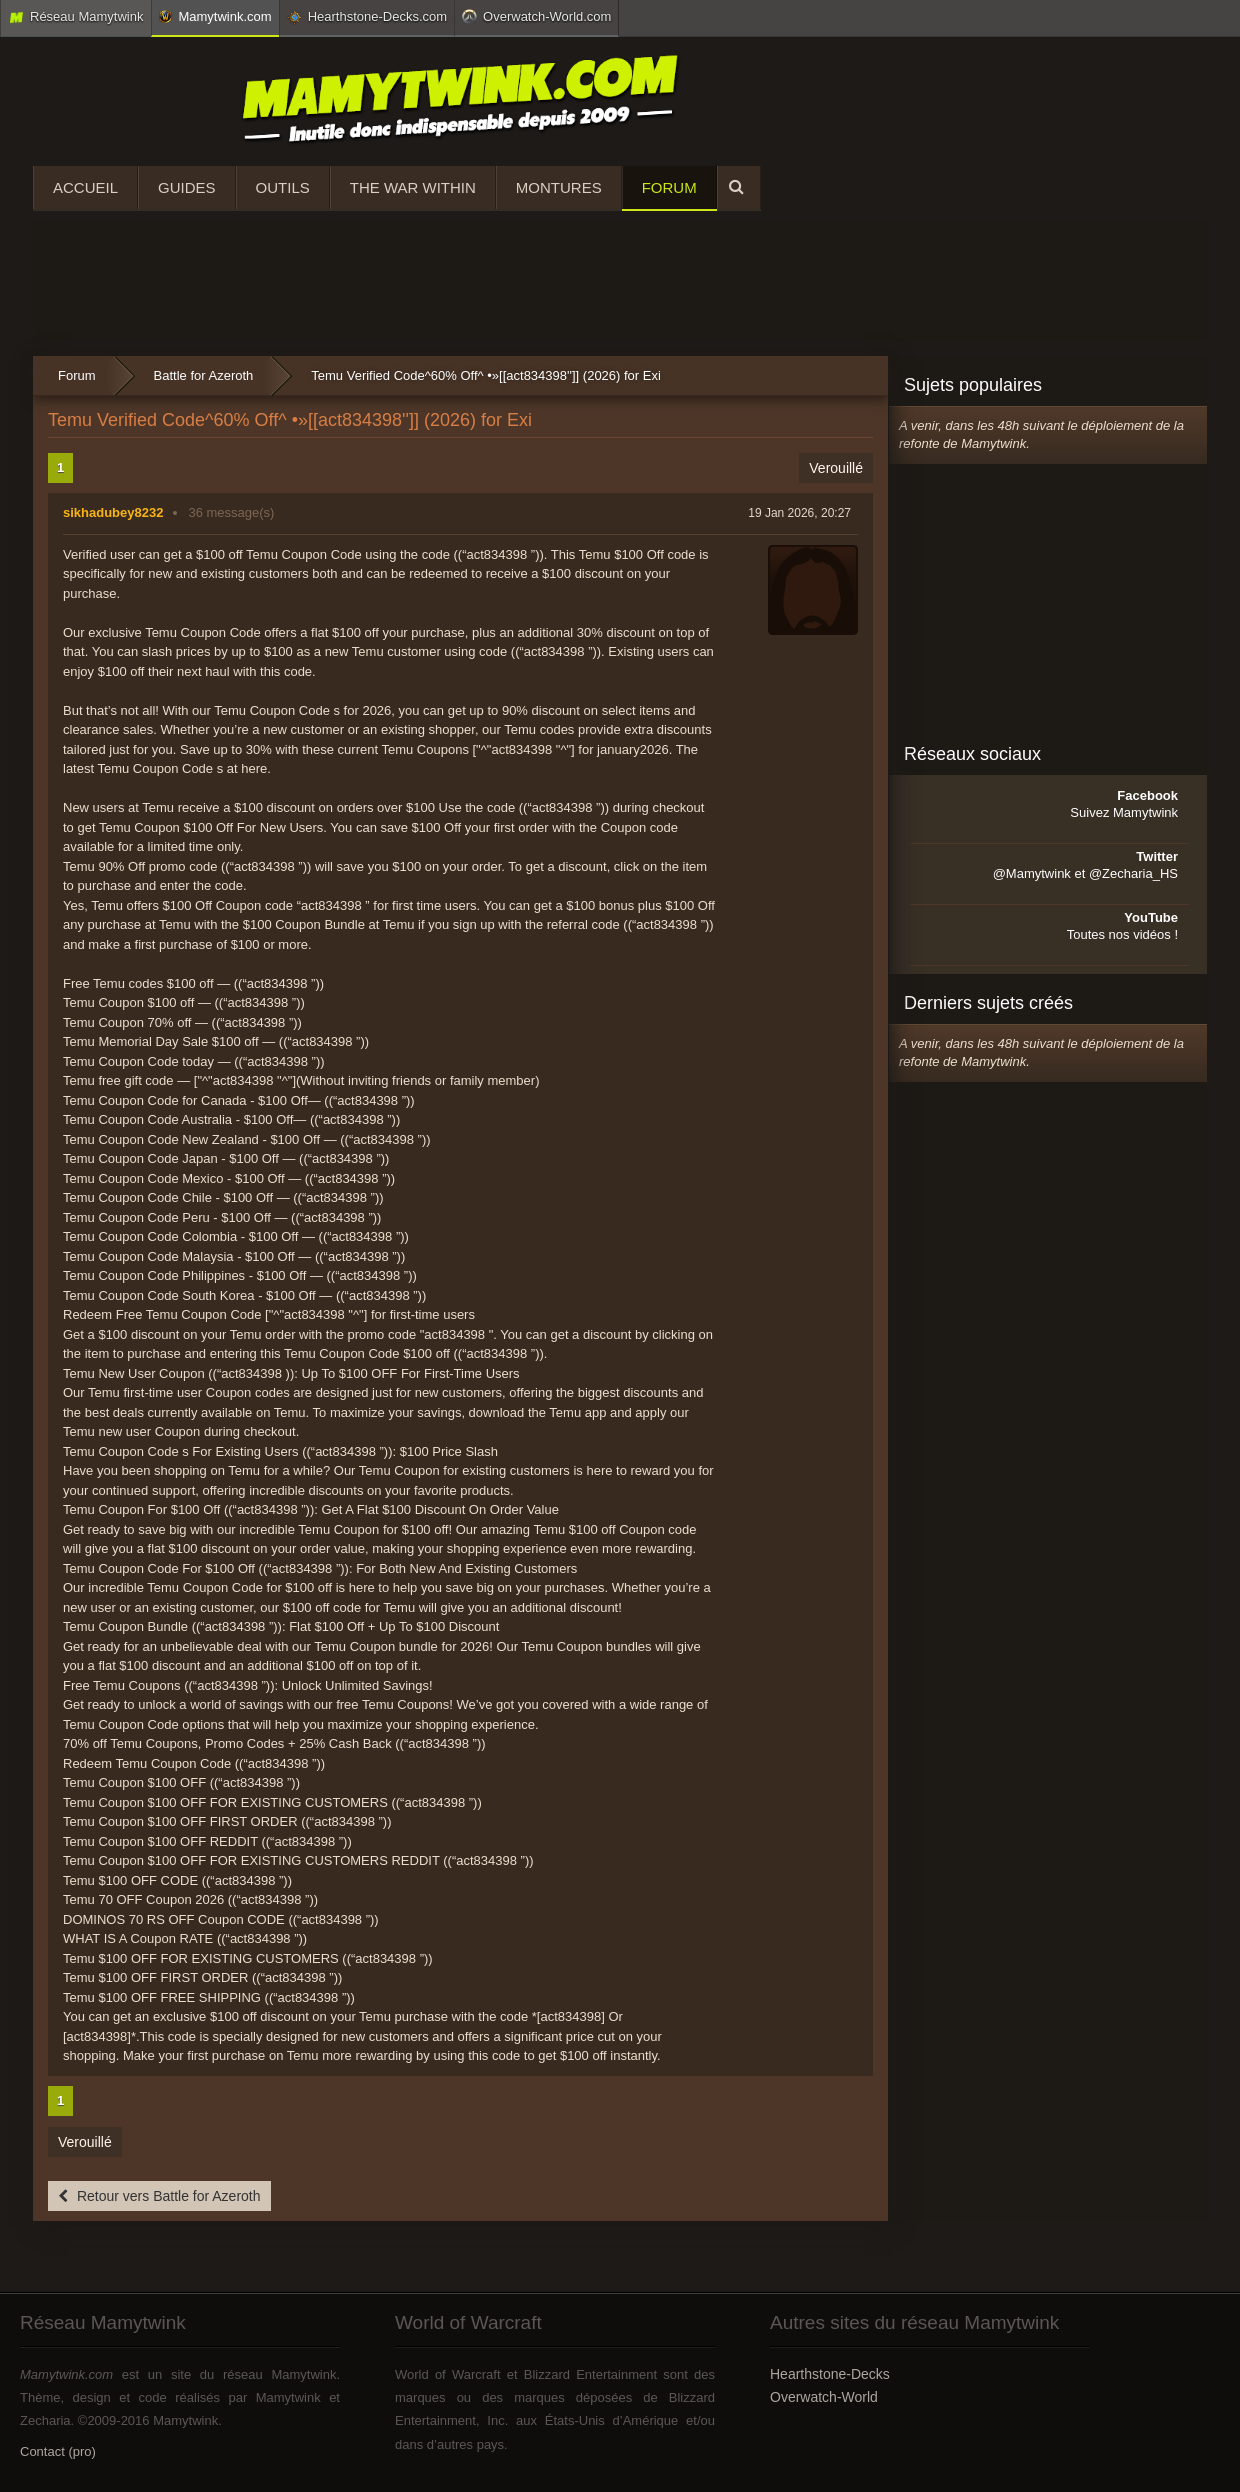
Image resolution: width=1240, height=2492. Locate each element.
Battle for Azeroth (204, 375)
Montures (559, 187)
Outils (283, 187)
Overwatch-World (824, 2397)
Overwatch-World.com (536, 16)
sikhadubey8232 (113, 512)
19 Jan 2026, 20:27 (799, 513)
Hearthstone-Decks (830, 2374)
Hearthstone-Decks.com (367, 17)
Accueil (85, 187)
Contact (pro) (58, 2451)
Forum (669, 187)
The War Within (413, 187)
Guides (187, 187)
